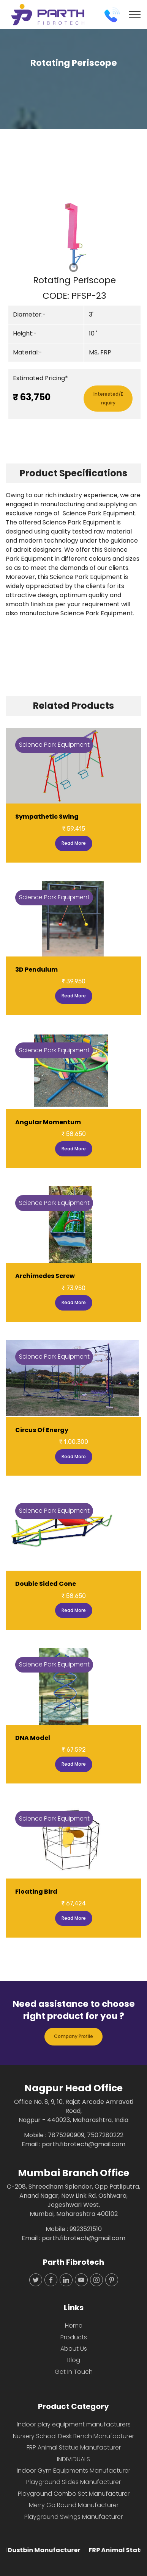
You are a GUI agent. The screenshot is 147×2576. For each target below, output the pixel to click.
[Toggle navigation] (135, 15)
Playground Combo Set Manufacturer (74, 2493)
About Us (73, 2348)
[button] (16, 235)
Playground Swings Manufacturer (73, 2516)
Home (73, 2325)
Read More (74, 843)
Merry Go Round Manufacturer (74, 2505)
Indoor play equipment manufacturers (74, 2424)
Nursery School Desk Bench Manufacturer (73, 2436)
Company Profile (73, 2036)
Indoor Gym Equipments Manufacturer (73, 2470)
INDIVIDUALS (73, 2459)
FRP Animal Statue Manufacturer (74, 2447)
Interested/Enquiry (108, 398)
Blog (73, 2360)
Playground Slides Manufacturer (73, 2482)
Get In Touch (74, 2371)
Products (73, 2337)
